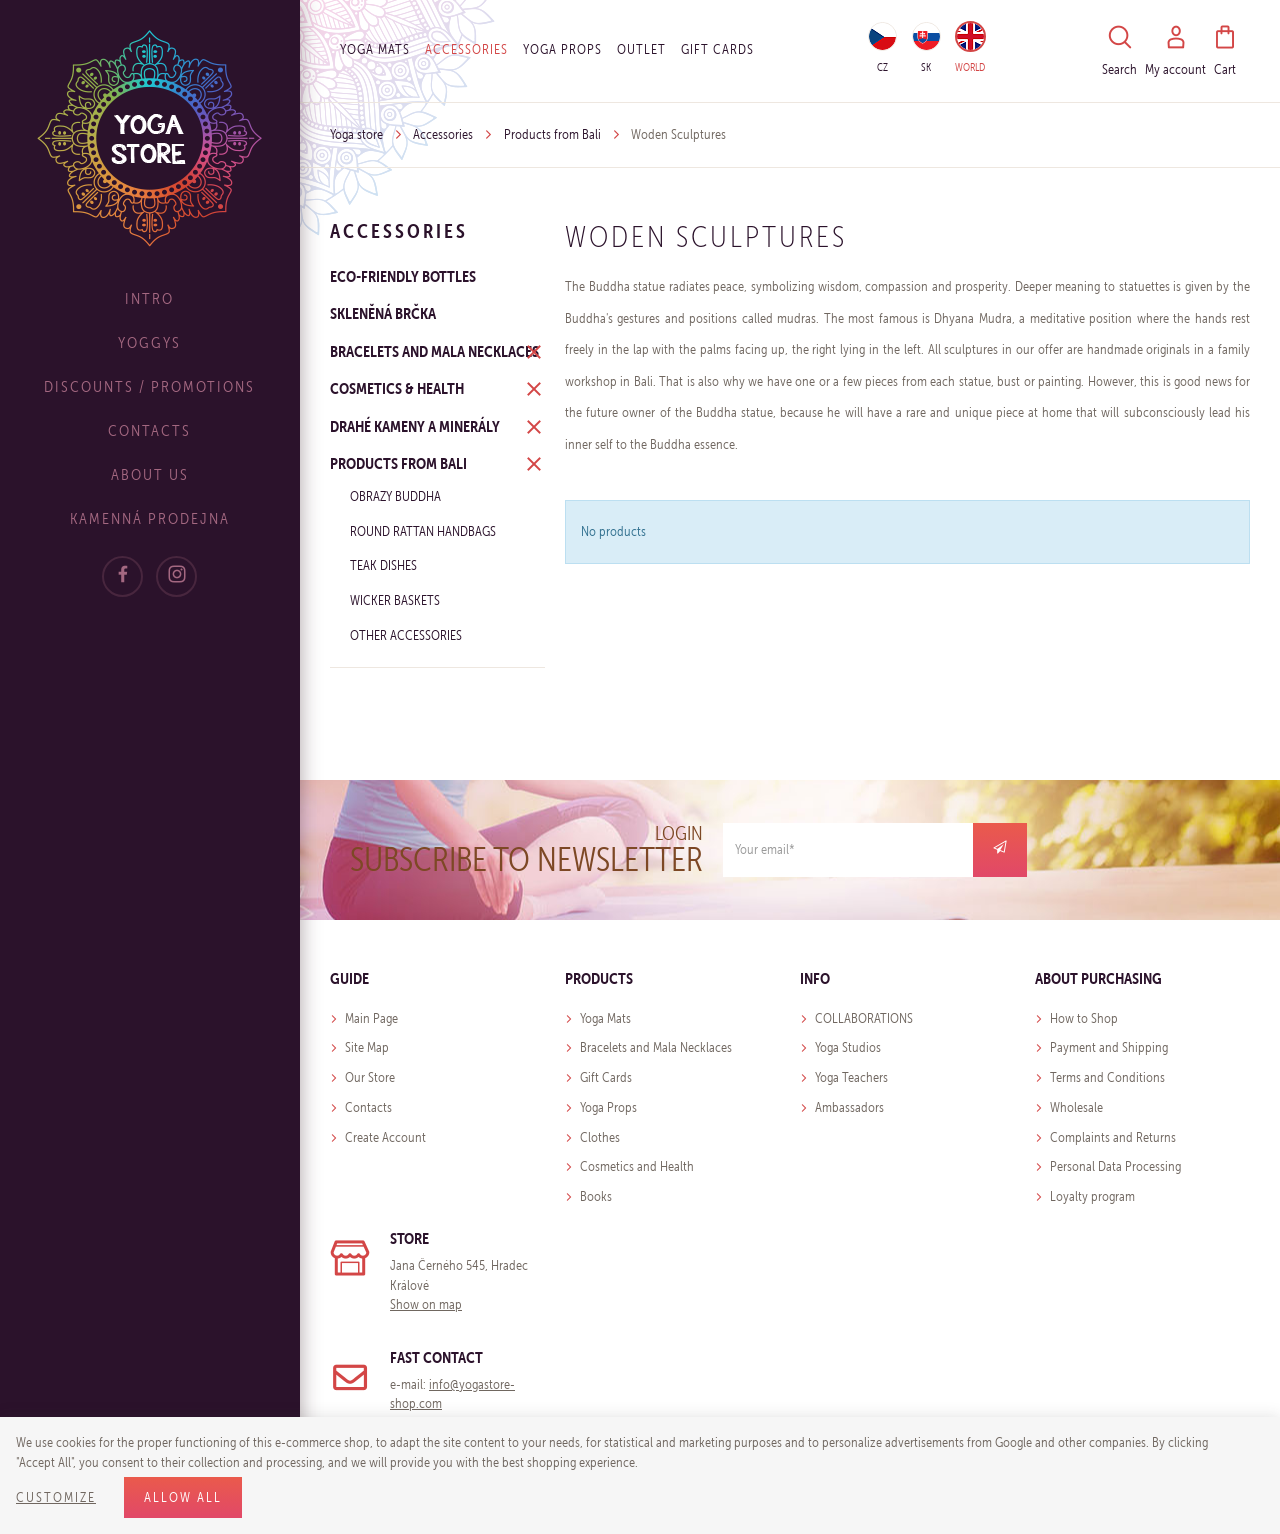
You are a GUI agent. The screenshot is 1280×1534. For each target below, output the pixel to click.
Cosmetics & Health (397, 388)
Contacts (150, 430)
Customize (56, 1497)
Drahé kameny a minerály (415, 426)
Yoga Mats (375, 49)
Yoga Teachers (851, 1077)
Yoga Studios (848, 1047)
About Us (150, 474)
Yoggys (150, 342)
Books (596, 1196)
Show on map (426, 1304)
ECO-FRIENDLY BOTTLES (403, 276)
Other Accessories (406, 635)
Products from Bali (552, 134)
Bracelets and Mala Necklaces (434, 351)
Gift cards (717, 49)
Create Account (385, 1137)
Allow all (183, 1497)
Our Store (370, 1077)
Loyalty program (1092, 1196)
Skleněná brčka (383, 313)
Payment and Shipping (1109, 1047)
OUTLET (641, 49)
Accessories (466, 49)
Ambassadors (849, 1107)
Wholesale (1076, 1107)
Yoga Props (562, 49)
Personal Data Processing (1115, 1166)
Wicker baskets (395, 600)
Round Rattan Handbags (423, 531)
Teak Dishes (383, 565)
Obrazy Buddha (395, 496)
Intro (150, 298)
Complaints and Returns (1113, 1137)
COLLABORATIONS (864, 1018)
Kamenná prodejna (150, 518)
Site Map (367, 1047)
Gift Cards (606, 1077)
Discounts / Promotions (150, 386)
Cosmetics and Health (637, 1166)
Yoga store (356, 134)
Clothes (600, 1137)
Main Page (371, 1018)
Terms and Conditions (1107, 1077)
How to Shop (1084, 1018)
